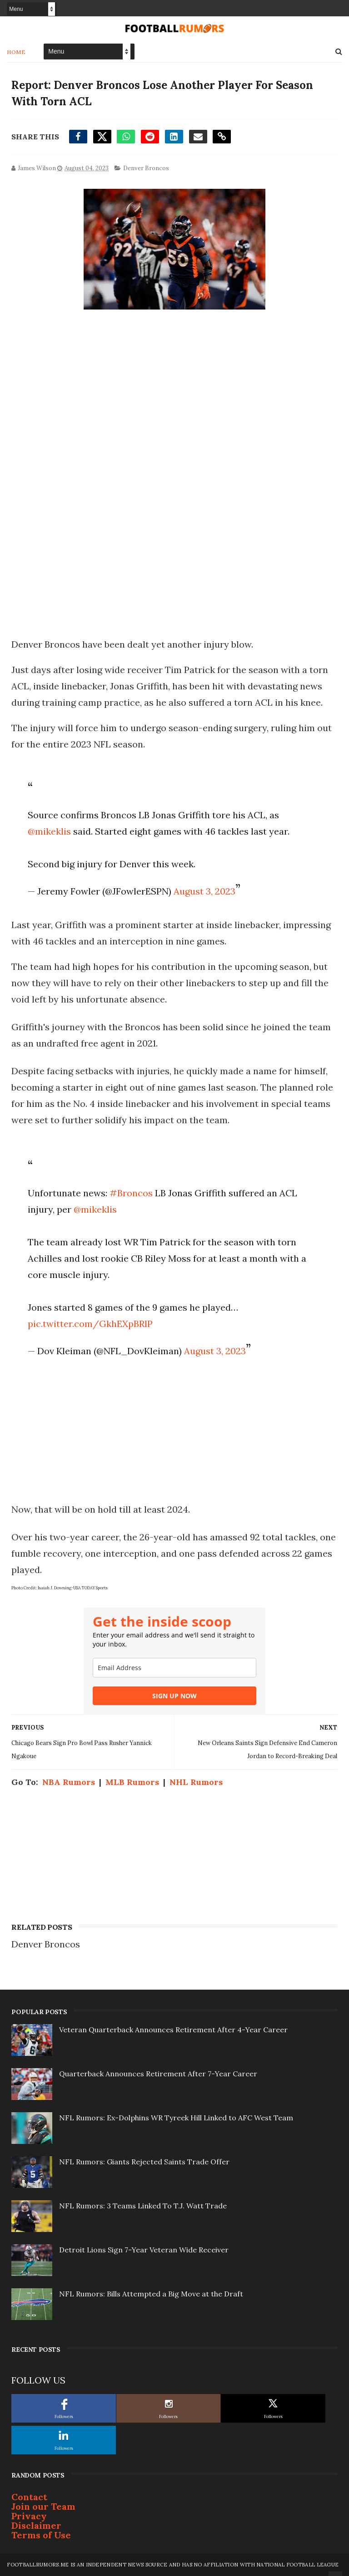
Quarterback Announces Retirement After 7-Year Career (158, 2073)
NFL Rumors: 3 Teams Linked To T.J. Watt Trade (143, 2205)
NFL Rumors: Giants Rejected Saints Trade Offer (144, 2161)
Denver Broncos (146, 168)
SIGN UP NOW (174, 1695)
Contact (29, 2496)
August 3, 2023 (204, 891)
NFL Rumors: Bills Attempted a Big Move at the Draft (151, 2293)
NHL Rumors (196, 1782)
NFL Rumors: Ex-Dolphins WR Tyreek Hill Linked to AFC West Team (176, 2117)
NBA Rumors (68, 1782)
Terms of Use (41, 2535)
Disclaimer (36, 2525)
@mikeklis (49, 831)
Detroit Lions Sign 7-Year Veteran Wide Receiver (144, 2249)
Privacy (29, 2516)
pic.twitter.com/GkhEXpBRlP (90, 1323)
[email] (174, 1667)
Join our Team (43, 2506)
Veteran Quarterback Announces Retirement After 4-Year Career (173, 2029)
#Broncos (131, 1193)
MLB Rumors (132, 1782)
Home (16, 52)
